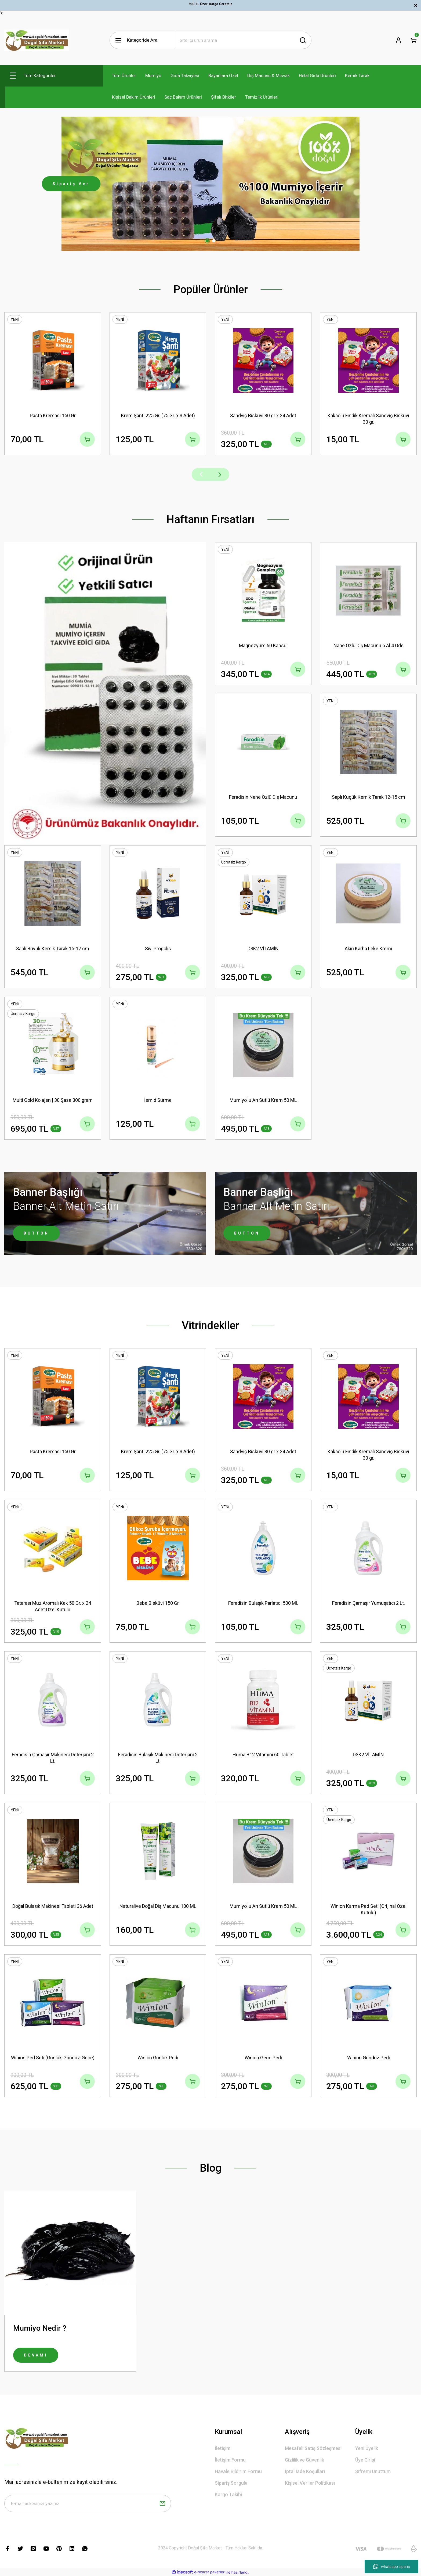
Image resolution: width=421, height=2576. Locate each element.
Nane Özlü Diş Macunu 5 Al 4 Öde (368, 645)
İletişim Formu (230, 2460)
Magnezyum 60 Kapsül (263, 645)
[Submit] (162, 2503)
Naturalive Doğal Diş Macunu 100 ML (157, 1906)
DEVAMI (36, 2355)
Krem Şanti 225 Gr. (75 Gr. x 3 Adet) (158, 415)
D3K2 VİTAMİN (263, 948)
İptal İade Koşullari (305, 2471)
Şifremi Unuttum (373, 2471)
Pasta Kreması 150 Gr (53, 415)
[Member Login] (398, 40)
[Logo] (36, 40)
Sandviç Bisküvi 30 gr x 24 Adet (263, 415)
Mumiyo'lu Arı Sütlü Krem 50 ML (263, 1100)
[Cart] (413, 40)
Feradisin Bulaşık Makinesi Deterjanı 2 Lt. (158, 1758)
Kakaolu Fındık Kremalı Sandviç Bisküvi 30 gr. (368, 419)
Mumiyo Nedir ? (39, 2328)
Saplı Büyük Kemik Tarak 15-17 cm (52, 948)
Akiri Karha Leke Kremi (368, 948)
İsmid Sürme (158, 1100)
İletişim (222, 2448)
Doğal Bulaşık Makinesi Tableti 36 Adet (52, 1906)
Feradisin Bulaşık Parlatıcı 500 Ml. (263, 1603)
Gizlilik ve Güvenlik (304, 2460)
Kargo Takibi (228, 2494)
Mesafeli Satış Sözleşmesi (313, 2448)
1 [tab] (207, 240)
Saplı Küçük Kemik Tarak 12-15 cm (368, 797)
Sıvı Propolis (158, 948)
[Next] (219, 474)
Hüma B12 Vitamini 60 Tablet (263, 1754)
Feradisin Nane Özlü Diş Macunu (263, 797)
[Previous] (201, 474)
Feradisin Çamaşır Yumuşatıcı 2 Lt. (368, 1603)
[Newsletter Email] (87, 2503)
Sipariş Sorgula (231, 2483)
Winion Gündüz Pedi (368, 2057)
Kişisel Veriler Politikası (310, 2483)
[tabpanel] (210, 184)
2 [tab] (213, 240)
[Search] (242, 40)
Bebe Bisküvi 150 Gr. (158, 1603)
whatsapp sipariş (391, 2567)
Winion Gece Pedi (263, 2057)
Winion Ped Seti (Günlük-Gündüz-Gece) (53, 2057)
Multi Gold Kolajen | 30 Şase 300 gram (53, 1100)
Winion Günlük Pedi (157, 2057)
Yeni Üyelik (366, 2448)
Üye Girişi (365, 2460)
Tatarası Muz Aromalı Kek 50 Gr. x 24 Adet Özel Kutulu (52, 1606)
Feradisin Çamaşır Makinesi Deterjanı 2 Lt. (53, 1758)
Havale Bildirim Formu (238, 2471)
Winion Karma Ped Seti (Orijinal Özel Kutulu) (369, 1909)
